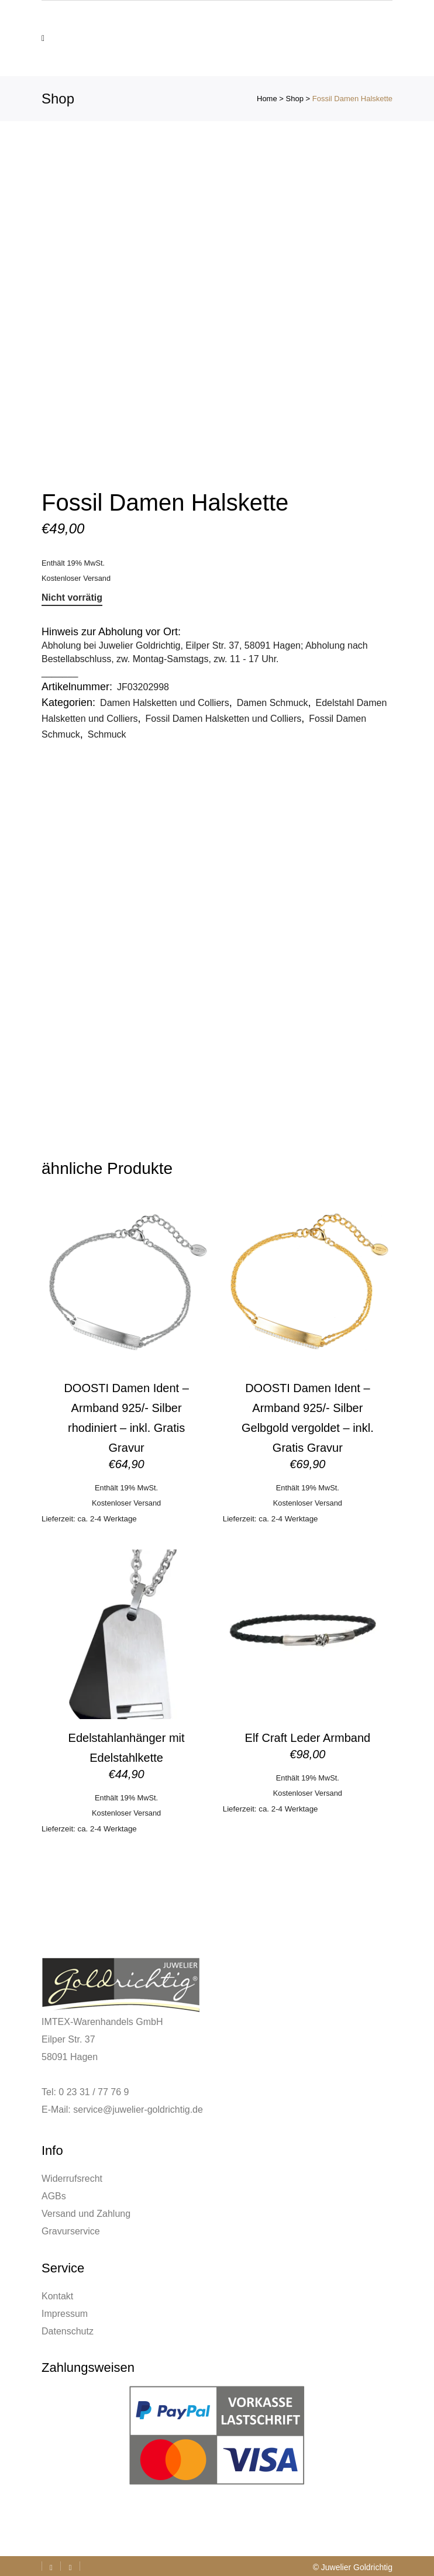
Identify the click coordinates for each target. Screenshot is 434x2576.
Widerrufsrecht (72, 2179)
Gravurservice (71, 2231)
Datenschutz (68, 2331)
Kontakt (57, 2296)
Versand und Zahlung (86, 2214)
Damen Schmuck (272, 703)
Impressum (65, 2314)
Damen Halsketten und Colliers (164, 703)
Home (267, 98)
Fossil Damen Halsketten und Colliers (224, 719)
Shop (295, 98)
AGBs (54, 2196)
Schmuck (107, 734)
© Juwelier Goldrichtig (352, 2567)
